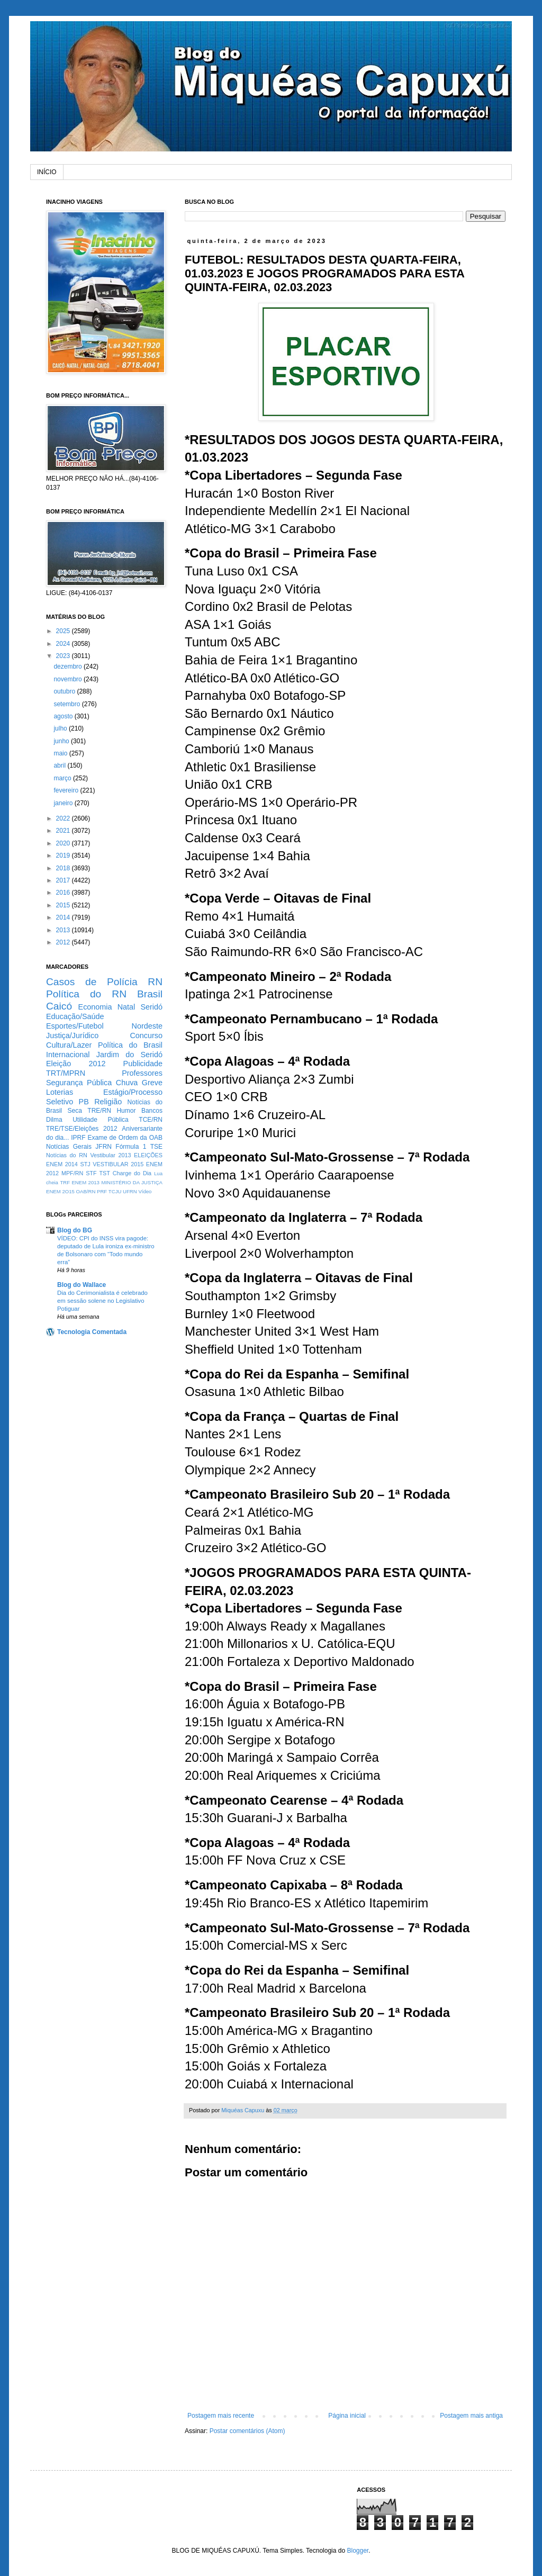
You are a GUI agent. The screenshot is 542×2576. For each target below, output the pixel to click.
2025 (64, 631)
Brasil (149, 993)
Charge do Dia (132, 1173)
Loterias (59, 1092)
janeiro (63, 803)
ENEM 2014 (62, 1164)
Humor (126, 1110)
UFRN (130, 1191)
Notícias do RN (66, 1155)
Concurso (146, 1035)
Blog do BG (74, 1230)
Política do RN (86, 993)
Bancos (151, 1110)
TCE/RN (150, 1119)
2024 (64, 643)
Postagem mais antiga (471, 2415)
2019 (64, 855)
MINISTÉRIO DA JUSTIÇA (131, 1182)
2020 (64, 843)
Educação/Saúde (75, 1016)
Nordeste (147, 1026)
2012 (64, 942)
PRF (102, 1191)
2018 (64, 868)
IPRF (78, 1137)
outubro (65, 691)
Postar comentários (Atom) (247, 2431)
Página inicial (347, 2415)
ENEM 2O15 (60, 1191)
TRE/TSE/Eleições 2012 (82, 1128)
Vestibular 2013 (110, 1155)
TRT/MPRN (65, 1073)
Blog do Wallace (81, 1285)
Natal (127, 1007)
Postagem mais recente (220, 2415)
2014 (64, 917)
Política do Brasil (130, 1045)
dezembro (68, 666)
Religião (108, 1101)
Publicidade (142, 1063)
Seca (74, 1110)
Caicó (59, 1006)
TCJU (115, 1191)
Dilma (54, 1119)
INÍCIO (47, 172)
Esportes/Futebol (75, 1026)
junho (62, 741)
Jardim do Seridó (129, 1054)
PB (84, 1101)
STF (91, 1173)
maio (61, 753)
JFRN (103, 1146)
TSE (156, 1146)
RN (155, 981)
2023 (64, 656)
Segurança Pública (79, 1082)
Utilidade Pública (101, 1119)
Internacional (67, 1054)
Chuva (127, 1082)
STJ (85, 1164)
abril (60, 765)
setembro (67, 704)
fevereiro (66, 790)
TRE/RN (99, 1110)
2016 (64, 892)
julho (61, 728)
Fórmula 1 (130, 1146)
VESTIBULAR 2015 (118, 1164)
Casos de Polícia (92, 981)
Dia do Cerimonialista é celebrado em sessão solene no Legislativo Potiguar (102, 1301)
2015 (64, 905)
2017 (64, 880)
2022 (64, 818)
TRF (65, 1182)
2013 (64, 930)
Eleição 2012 (75, 1063)
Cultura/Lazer (69, 1045)
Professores (142, 1073)
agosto (63, 716)
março (63, 778)
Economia (95, 1007)
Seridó (151, 1007)
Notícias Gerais (69, 1146)
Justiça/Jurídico (72, 1035)
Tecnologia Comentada (92, 1332)
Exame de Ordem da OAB (124, 1137)
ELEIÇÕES (148, 1155)
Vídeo (144, 1191)
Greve (152, 1082)
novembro (68, 679)
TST (104, 1173)
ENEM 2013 (85, 1182)
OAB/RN (86, 1191)
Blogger (357, 2550)
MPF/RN (72, 1173)
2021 (64, 830)
